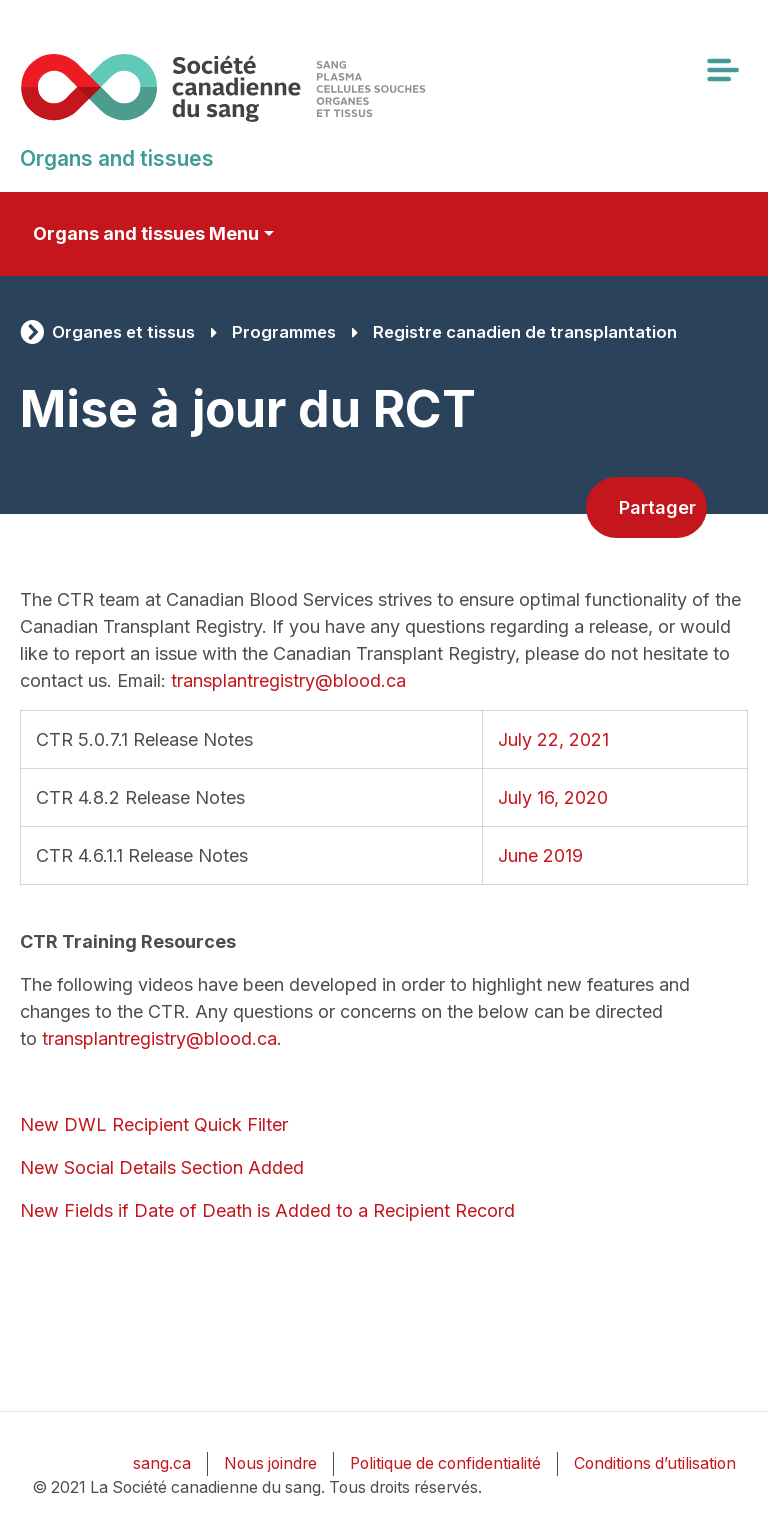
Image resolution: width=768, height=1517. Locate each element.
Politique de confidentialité (445, 1463)
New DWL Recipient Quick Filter (154, 1124)
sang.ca (162, 1463)
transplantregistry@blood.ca (288, 680)
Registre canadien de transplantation (525, 332)
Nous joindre (270, 1463)
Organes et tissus (123, 332)
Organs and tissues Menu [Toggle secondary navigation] (146, 233)
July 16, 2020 (553, 797)
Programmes (284, 332)
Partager (657, 507)
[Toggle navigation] (722, 70)
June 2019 (540, 855)
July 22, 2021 (553, 739)
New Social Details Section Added (162, 1167)
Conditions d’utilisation (655, 1463)
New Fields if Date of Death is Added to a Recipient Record (267, 1210)
